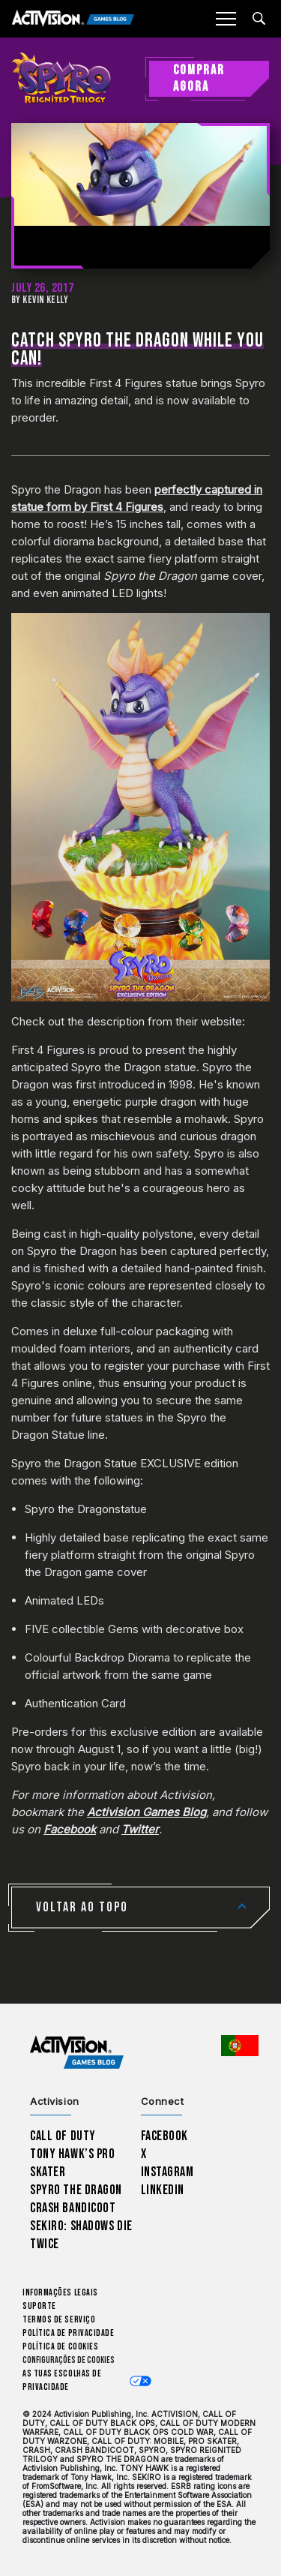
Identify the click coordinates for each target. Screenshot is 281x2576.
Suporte (39, 2306)
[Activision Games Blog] (73, 19)
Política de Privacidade (68, 2333)
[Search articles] (259, 18)
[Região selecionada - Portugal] (240, 2045)
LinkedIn (163, 2190)
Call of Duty (63, 2136)
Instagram (167, 2172)
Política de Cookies (60, 2346)
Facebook (165, 2136)
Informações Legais (60, 2292)
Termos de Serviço (58, 2319)
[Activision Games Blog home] (77, 2052)
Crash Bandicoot (72, 2208)
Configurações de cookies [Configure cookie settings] (68, 2360)
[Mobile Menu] (226, 19)
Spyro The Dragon (76, 2190)
